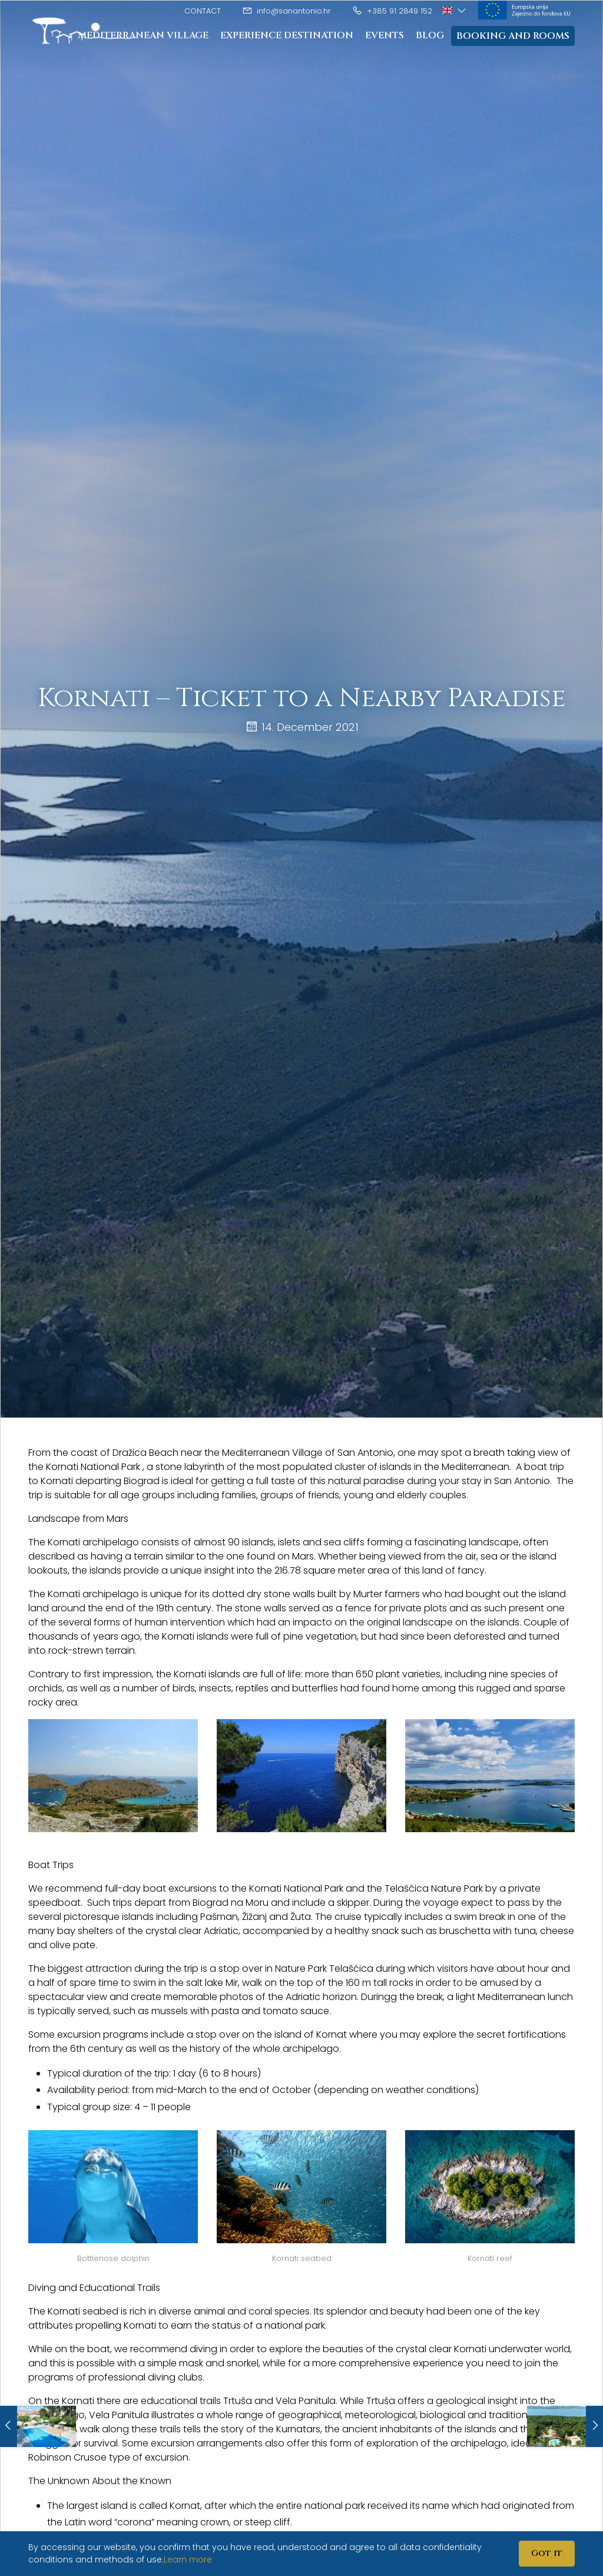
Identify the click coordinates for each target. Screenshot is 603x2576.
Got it (546, 2553)
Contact (202, 11)
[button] (455, 10)
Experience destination (286, 35)
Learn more (188, 2559)
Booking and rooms (512, 35)
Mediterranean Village (143, 35)
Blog (430, 35)
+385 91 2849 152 (392, 11)
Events (384, 35)
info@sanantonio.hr (286, 11)
